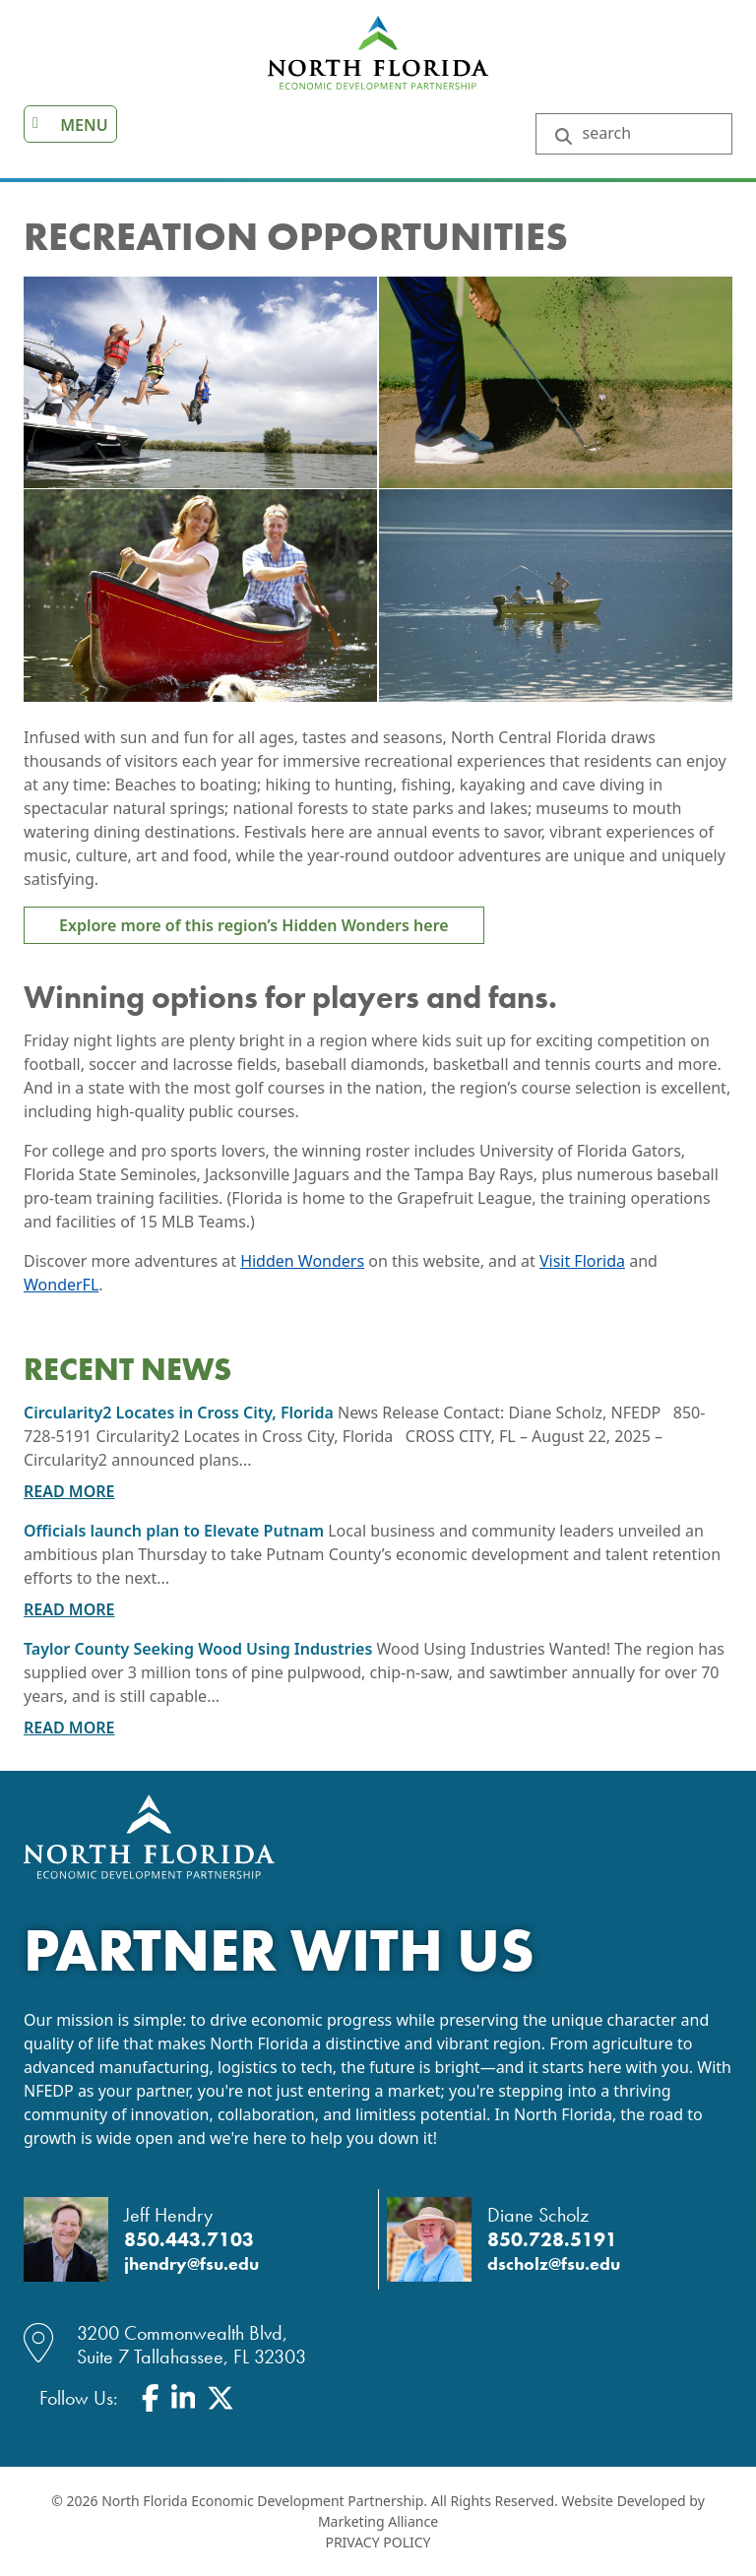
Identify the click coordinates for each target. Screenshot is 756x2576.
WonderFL (61, 1284)
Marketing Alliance (378, 2521)
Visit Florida (582, 1261)
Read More (69, 1491)
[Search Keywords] (649, 134)
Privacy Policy (377, 2542)
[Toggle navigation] (70, 124)
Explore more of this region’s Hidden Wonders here (254, 925)
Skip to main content (0, 17)
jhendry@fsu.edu (191, 2264)
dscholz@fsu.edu (553, 2264)
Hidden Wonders (302, 1261)
